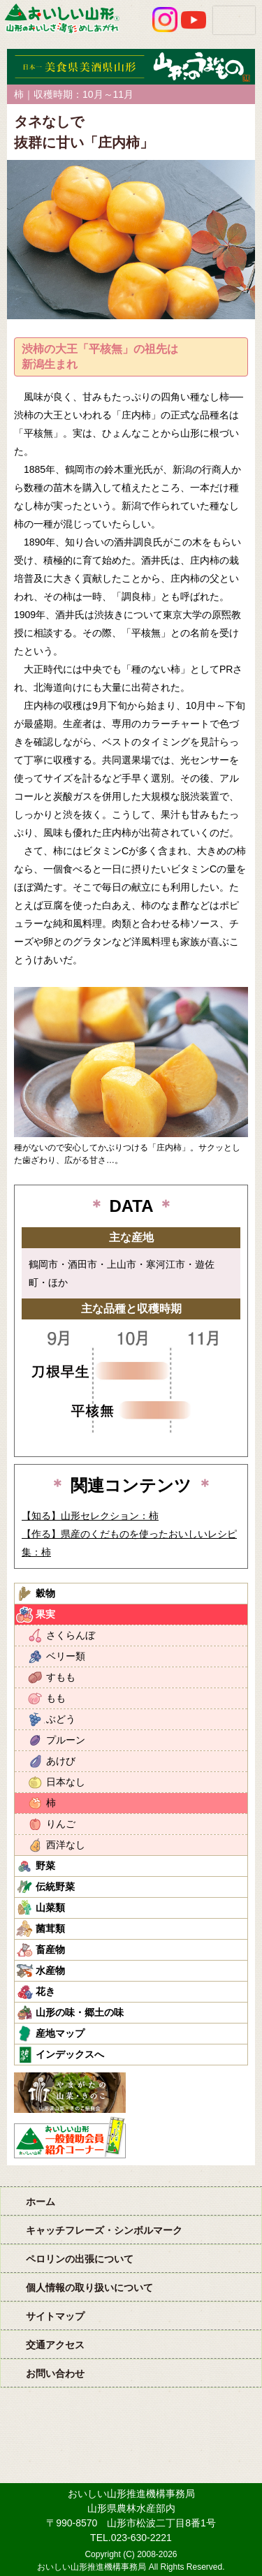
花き (45, 1991)
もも (56, 1698)
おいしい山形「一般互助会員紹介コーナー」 (71, 2137)
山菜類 (50, 1907)
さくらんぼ (70, 1635)
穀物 (45, 1593)
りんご (60, 1823)
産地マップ (60, 2033)
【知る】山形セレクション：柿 (90, 1515)
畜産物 (50, 1949)
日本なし (65, 1781)
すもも (60, 1677)
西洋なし (65, 1844)
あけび (60, 1760)
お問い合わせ (55, 2373)
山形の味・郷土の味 (80, 2012)
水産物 (50, 1970)
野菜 (45, 1865)
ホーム (40, 2201)
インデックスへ (70, 2054)
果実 (45, 1614)
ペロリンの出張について (79, 2258)
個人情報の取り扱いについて (89, 2287)
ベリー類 (65, 1656)
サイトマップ (55, 2316)
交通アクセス (55, 2344)
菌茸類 (50, 1928)
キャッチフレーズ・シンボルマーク (104, 2230)
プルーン (65, 1740)
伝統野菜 (55, 1886)
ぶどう (60, 1719)
